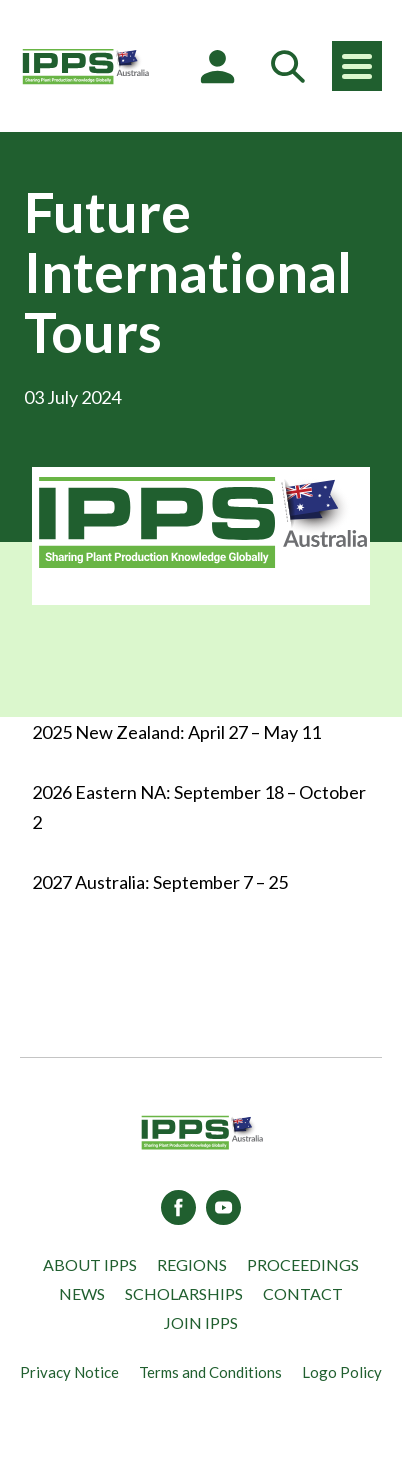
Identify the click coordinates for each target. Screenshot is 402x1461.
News (82, 1293)
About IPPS (90, 1264)
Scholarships (184, 1293)
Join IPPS (201, 1322)
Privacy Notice (69, 1372)
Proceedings (303, 1264)
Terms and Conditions (210, 1372)
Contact (303, 1293)
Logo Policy (342, 1372)
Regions (192, 1264)
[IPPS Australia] (85, 66)
